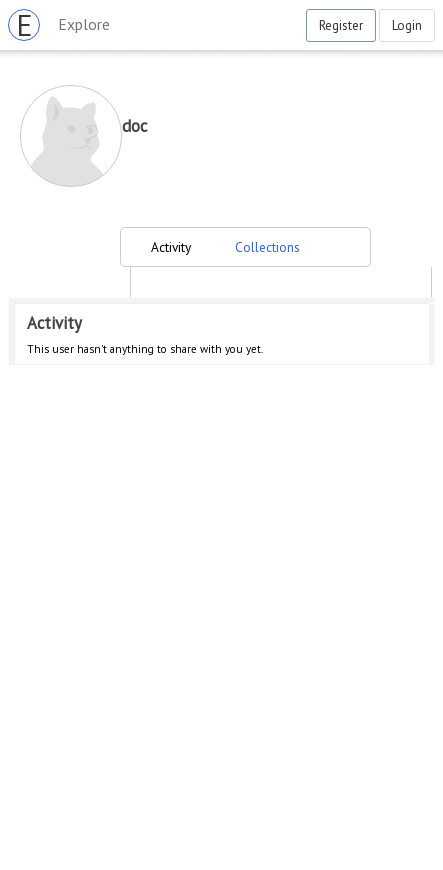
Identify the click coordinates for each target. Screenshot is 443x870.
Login (407, 25)
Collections (267, 247)
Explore (84, 24)
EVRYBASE (28, 25)
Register (341, 25)
